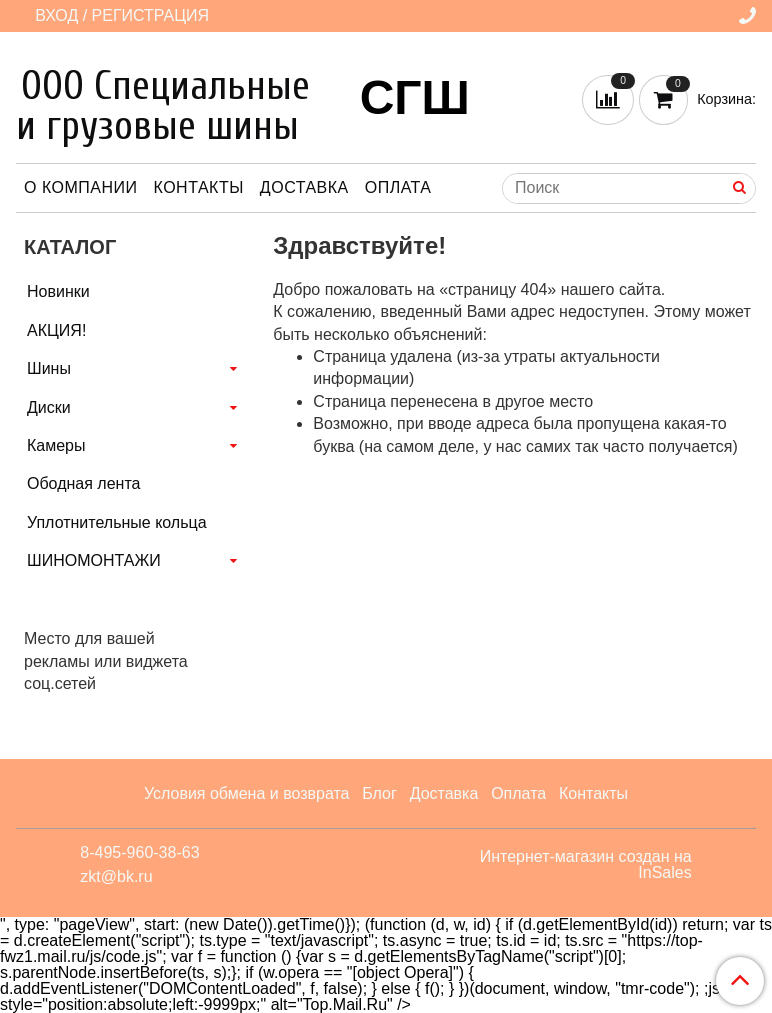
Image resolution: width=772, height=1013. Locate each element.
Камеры (56, 445)
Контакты (199, 187)
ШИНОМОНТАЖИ (94, 560)
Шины (49, 368)
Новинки (58, 291)
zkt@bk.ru (116, 876)
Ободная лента (83, 483)
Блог (379, 793)
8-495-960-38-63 (139, 852)
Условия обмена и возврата (247, 793)
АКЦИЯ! (56, 330)
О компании (81, 187)
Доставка (304, 187)
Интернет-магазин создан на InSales (586, 865)
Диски (49, 407)
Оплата (398, 187)
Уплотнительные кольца (117, 522)
